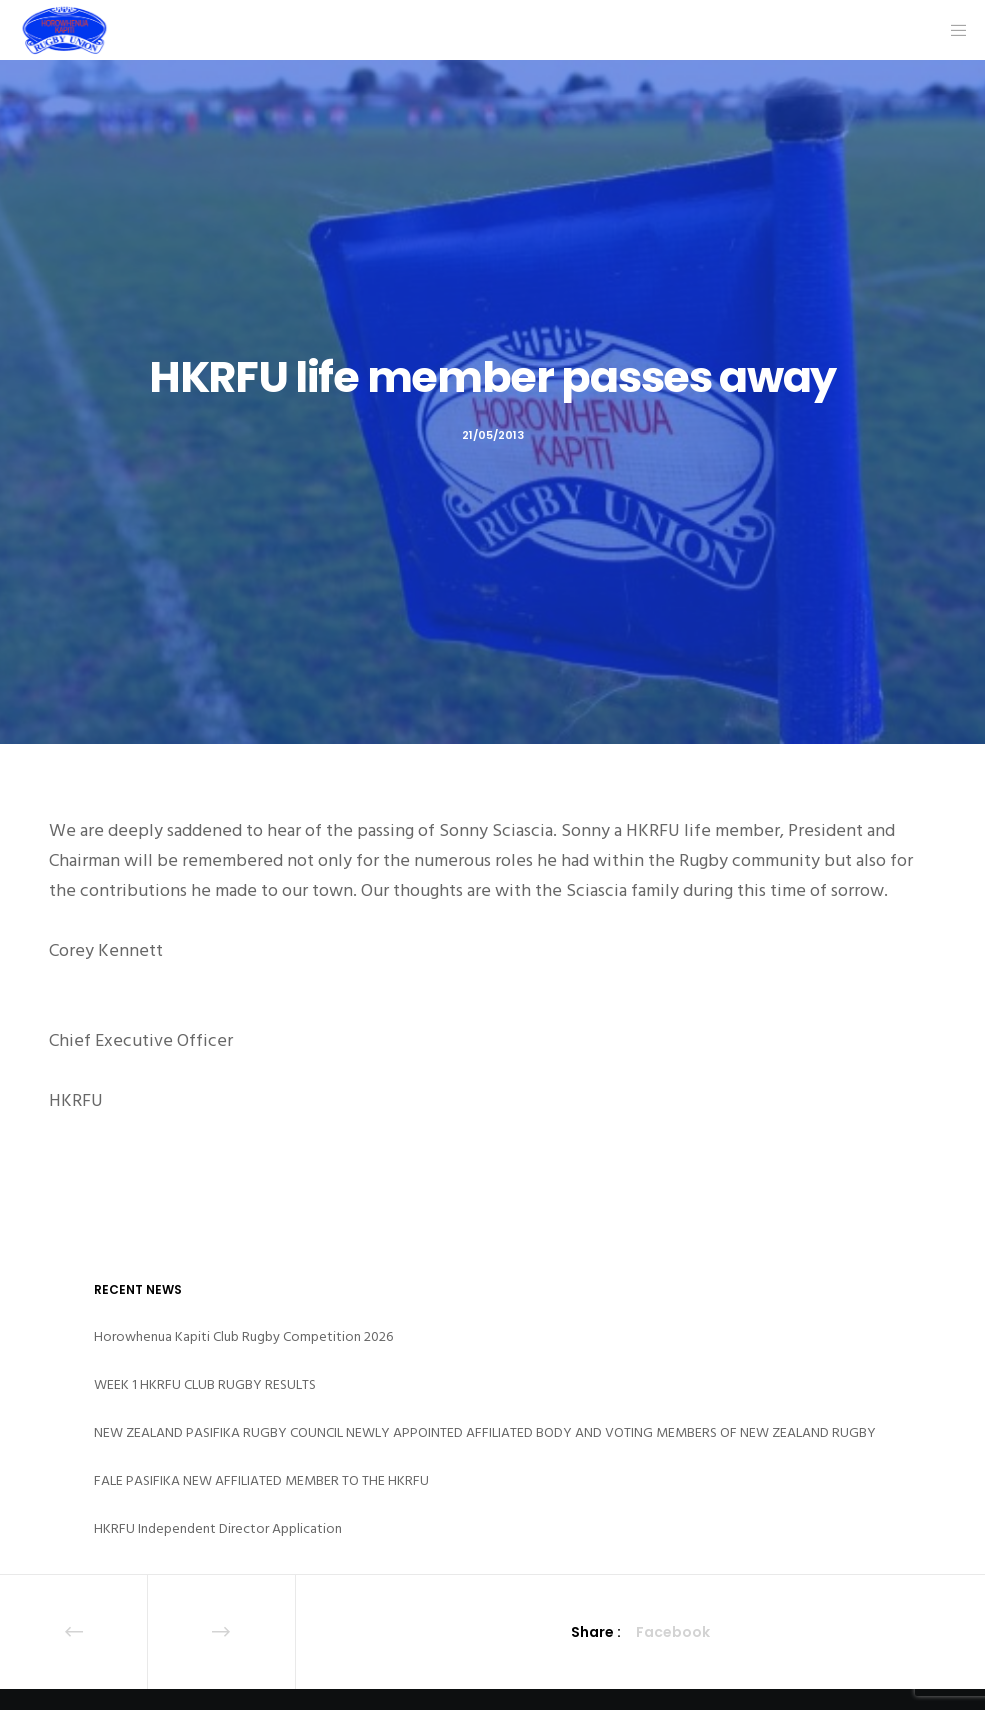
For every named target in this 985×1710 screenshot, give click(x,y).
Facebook (673, 1632)
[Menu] (952, 30)
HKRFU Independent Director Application (218, 1528)
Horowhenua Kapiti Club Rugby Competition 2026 (243, 1336)
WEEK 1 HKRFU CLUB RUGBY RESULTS (205, 1384)
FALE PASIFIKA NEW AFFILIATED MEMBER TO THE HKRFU (261, 1480)
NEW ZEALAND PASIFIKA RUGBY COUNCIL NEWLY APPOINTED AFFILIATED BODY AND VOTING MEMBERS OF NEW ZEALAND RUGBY (485, 1432)
